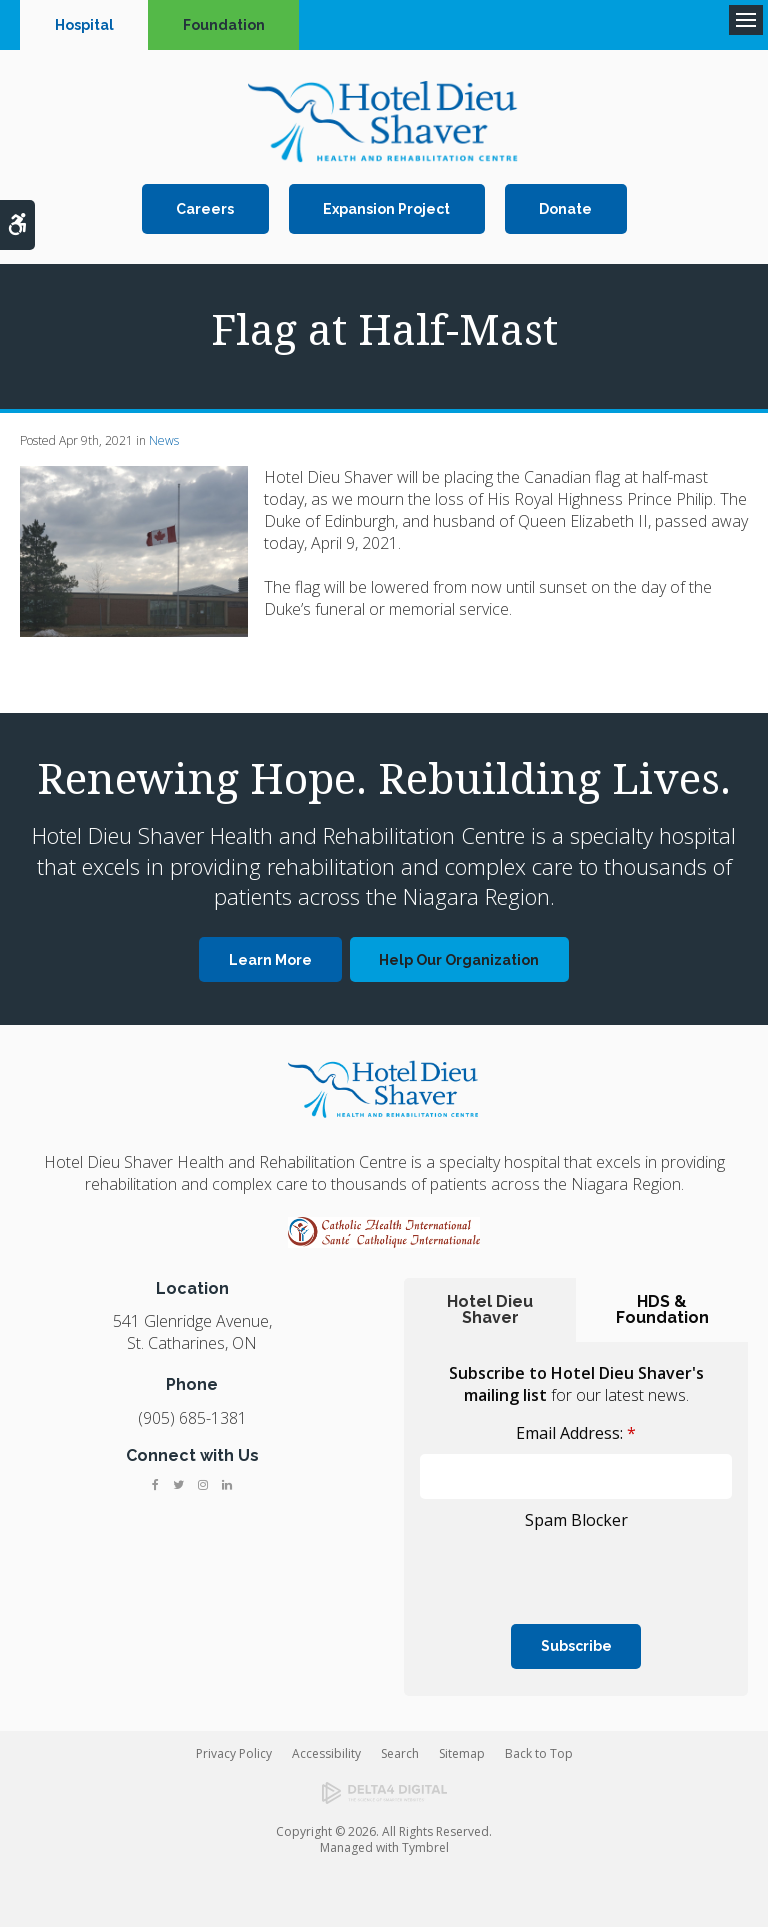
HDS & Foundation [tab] (662, 1309)
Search (400, 1753)
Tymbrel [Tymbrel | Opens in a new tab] (425, 1847)
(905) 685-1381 (192, 1418)
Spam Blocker (576, 1520)
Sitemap (462, 1753)
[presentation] (537, 1566)
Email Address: (576, 1433)
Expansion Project (386, 209)
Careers (205, 209)
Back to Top (539, 1753)
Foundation (224, 25)
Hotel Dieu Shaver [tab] (490, 1309)
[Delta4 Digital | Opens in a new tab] (384, 1793)
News (164, 440)
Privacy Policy (234, 1753)
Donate (565, 209)
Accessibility (326, 1753)
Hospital (84, 25)
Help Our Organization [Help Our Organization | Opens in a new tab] (459, 960)
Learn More (270, 960)
